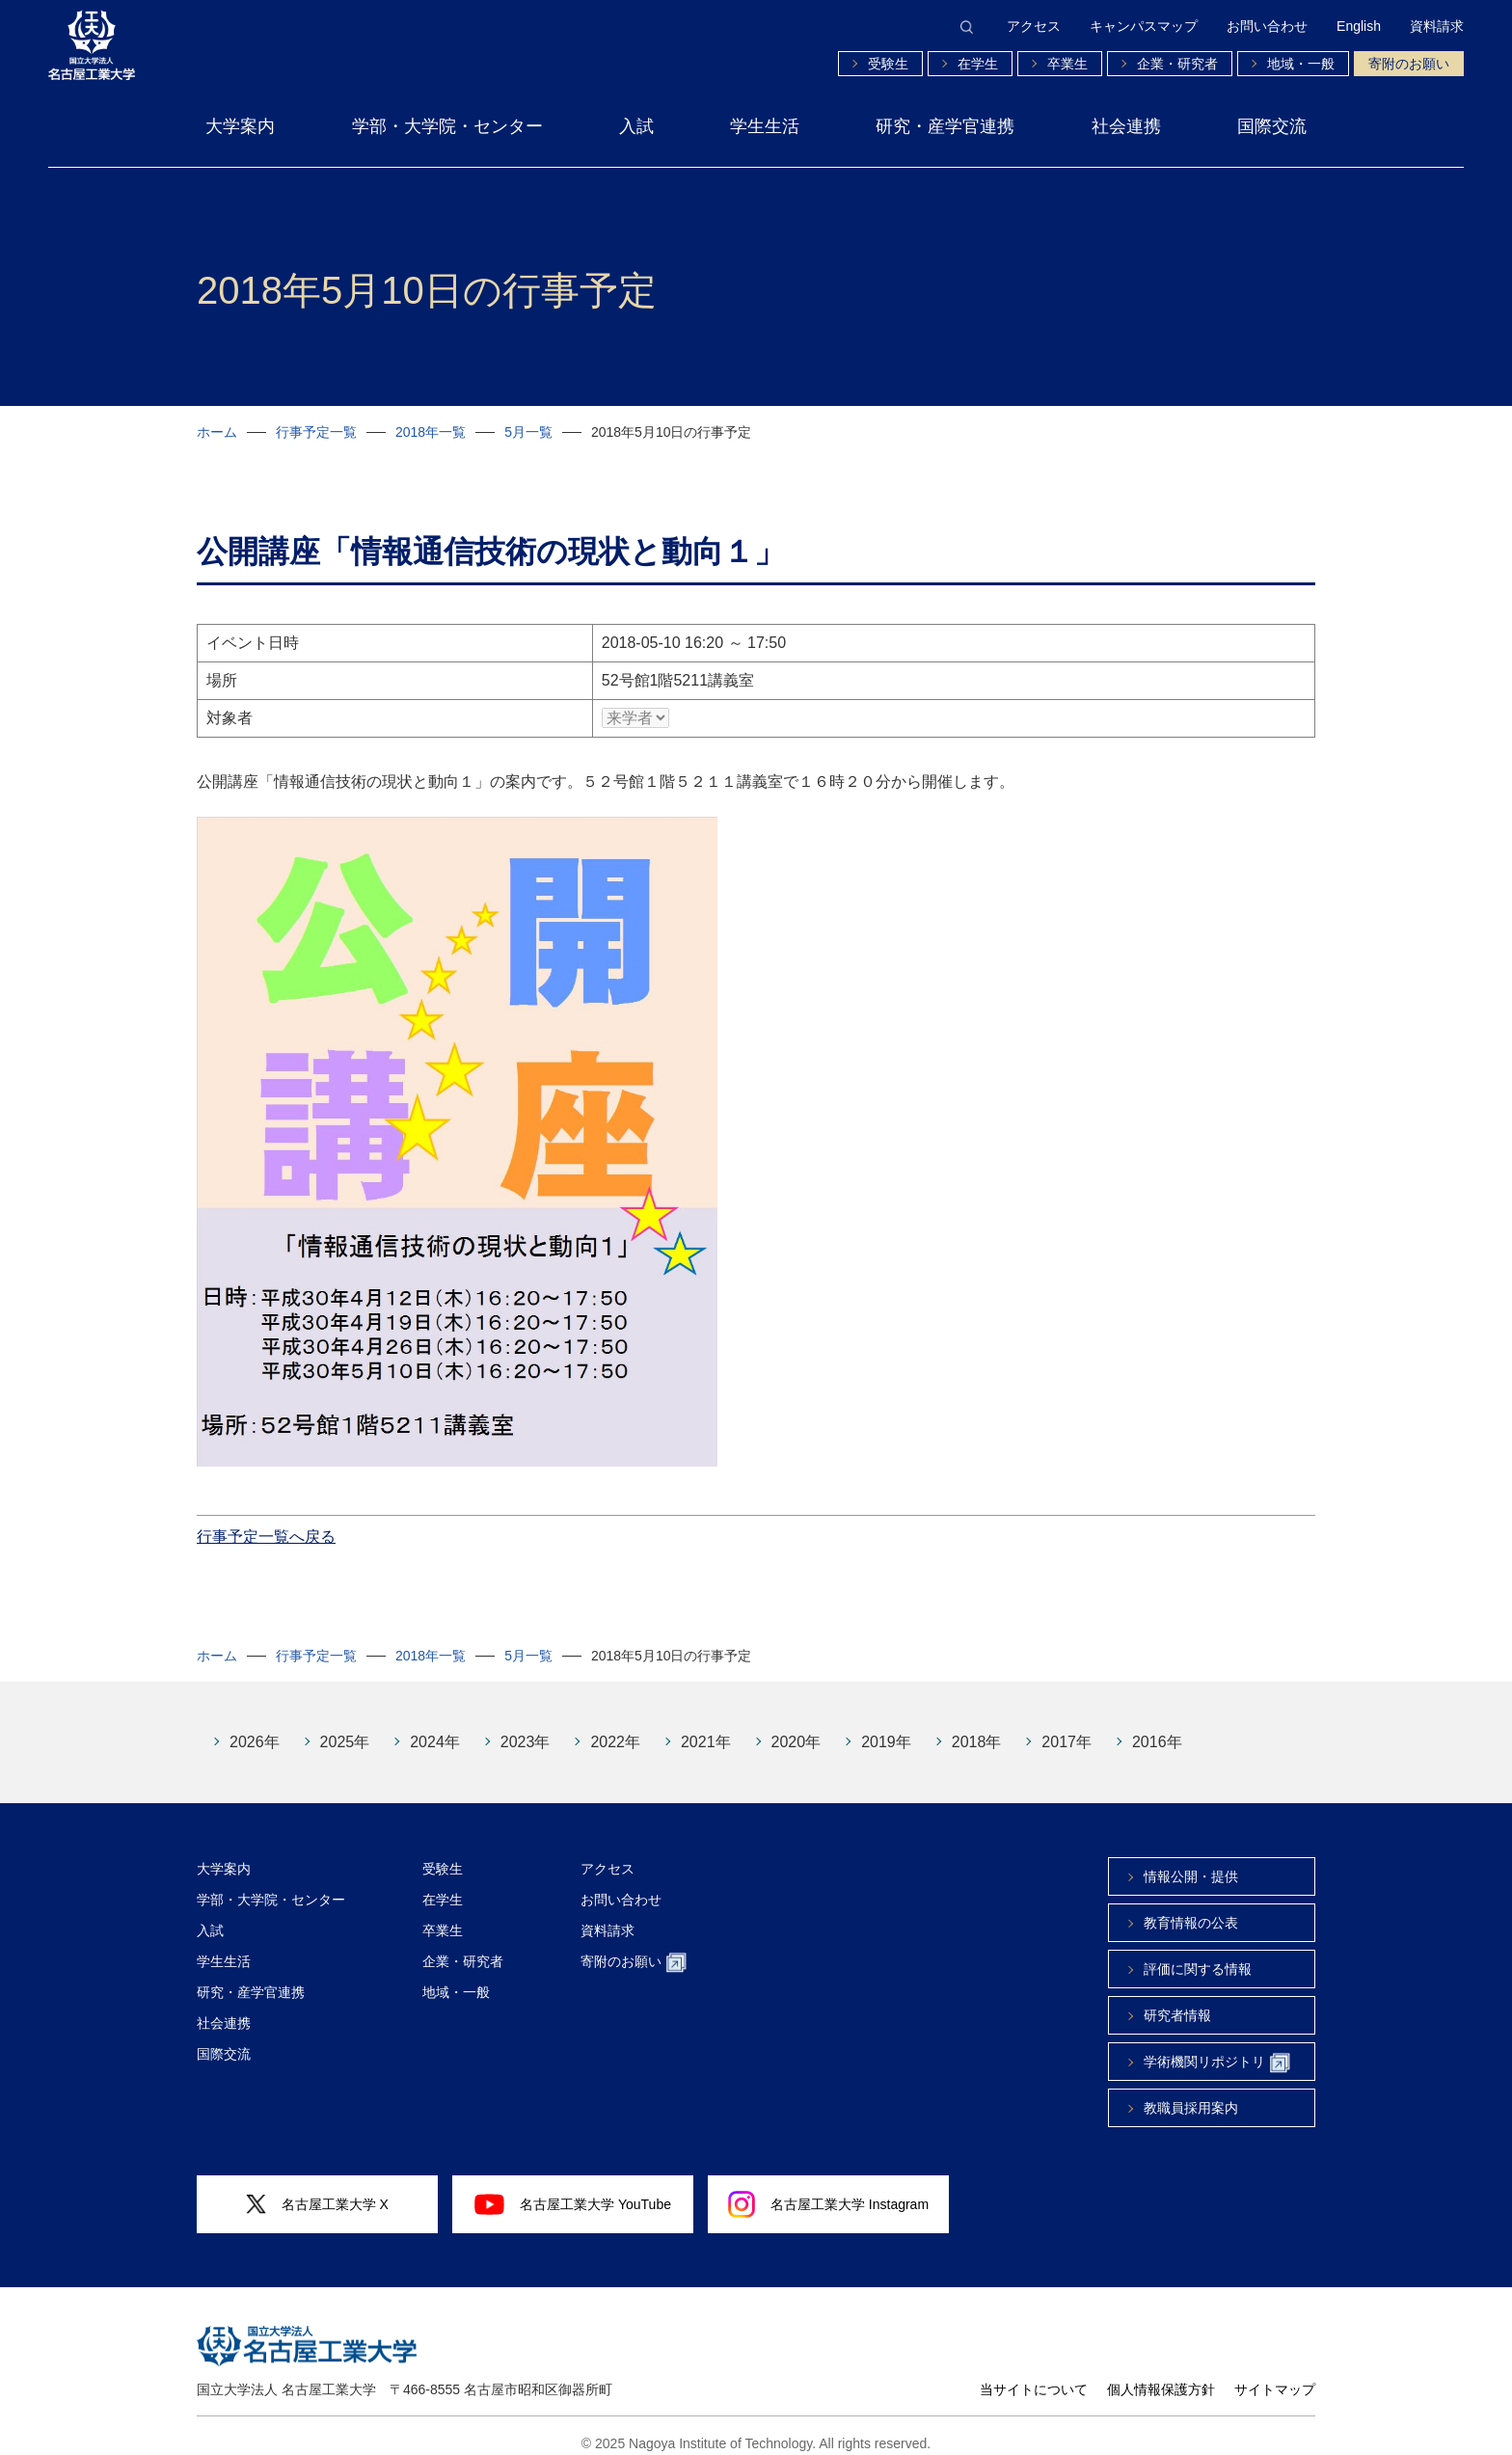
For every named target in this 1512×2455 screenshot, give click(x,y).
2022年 (615, 1727)
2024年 (435, 1727)
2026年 (255, 1727)
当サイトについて (1034, 2375)
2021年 (706, 1727)
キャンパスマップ (1144, 26)
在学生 (978, 63)
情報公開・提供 (1191, 1862)
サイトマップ (1274, 2375)
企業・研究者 (1177, 63)
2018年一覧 (430, 432)
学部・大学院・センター (447, 126)
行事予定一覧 (316, 432)
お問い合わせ (1267, 26)
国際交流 (1272, 126)
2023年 (525, 1727)
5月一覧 (528, 432)
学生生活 (764, 126)
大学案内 (240, 126)
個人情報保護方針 (1161, 2375)
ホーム (217, 432)
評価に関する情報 (1198, 1954)
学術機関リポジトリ (1217, 2048)
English (1358, 26)
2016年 (1157, 1727)
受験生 (888, 63)
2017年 (1066, 1727)
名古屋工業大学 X (317, 2190)
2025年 (345, 1727)
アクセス (1034, 26)
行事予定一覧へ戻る (266, 1522)
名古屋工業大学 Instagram (828, 2189)
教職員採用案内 (1191, 2093)
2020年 (796, 1727)
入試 (636, 126)
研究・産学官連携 (945, 126)
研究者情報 (1177, 2001)
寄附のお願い (1408, 63)
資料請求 (1437, 26)
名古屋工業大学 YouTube (572, 2189)
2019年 (886, 1727)
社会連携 (1126, 126)
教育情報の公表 (1191, 1908)
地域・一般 (1301, 63)
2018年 (977, 1727)
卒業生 (1067, 63)
